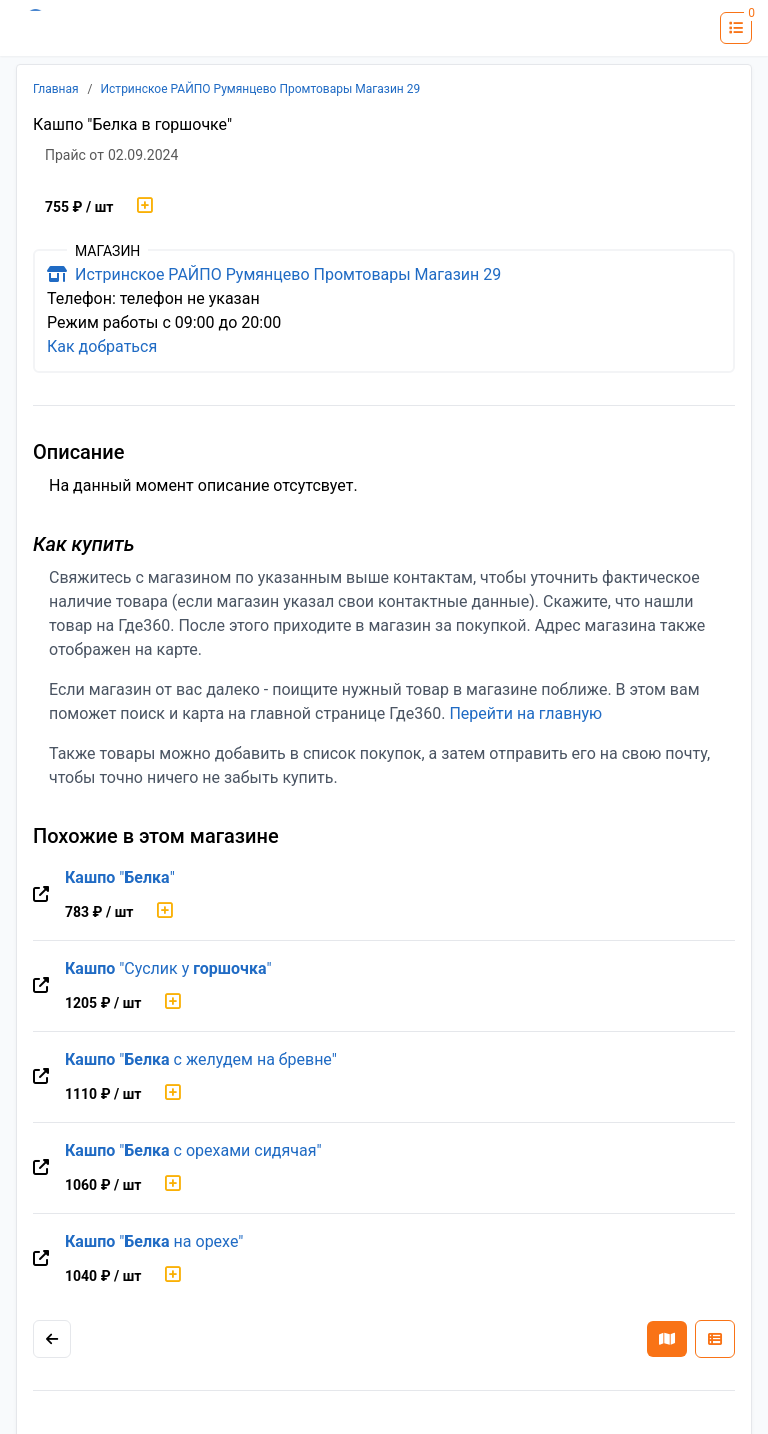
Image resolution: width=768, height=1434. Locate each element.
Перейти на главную (525, 713)
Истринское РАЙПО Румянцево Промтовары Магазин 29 (261, 89)
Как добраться (102, 346)
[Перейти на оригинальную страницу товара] (41, 895)
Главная (56, 89)
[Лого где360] (75, 28)
